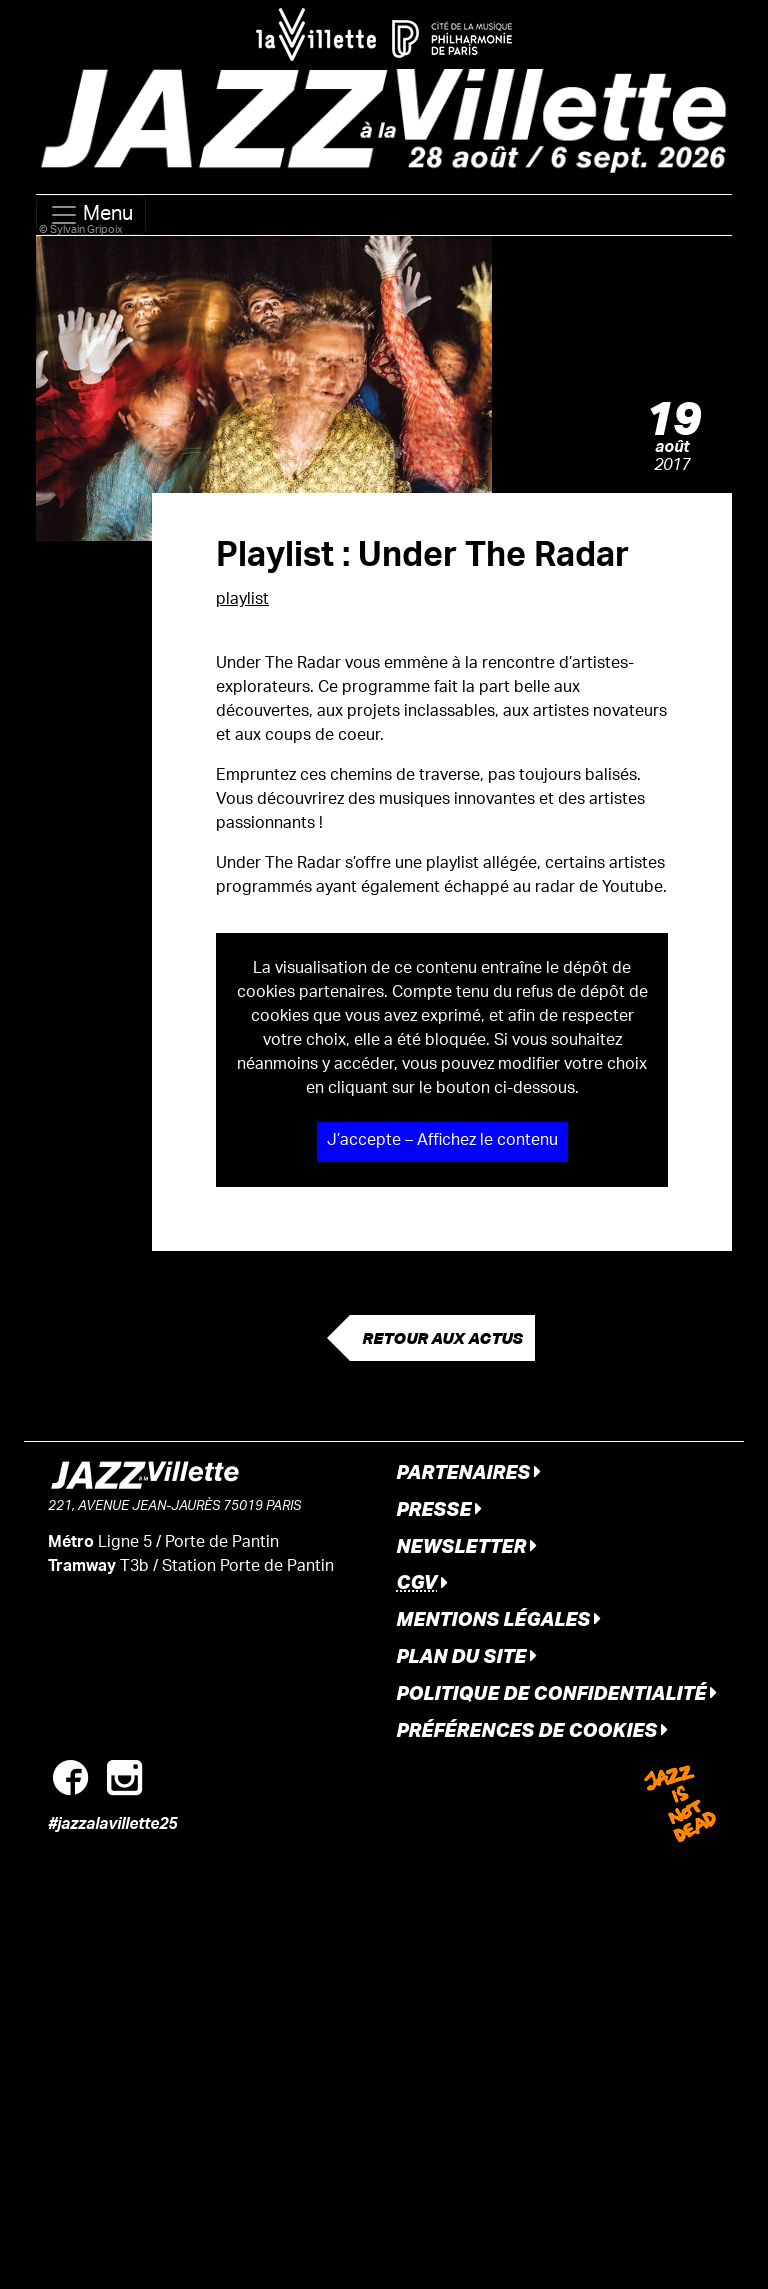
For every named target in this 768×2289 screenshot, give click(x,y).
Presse (439, 1508)
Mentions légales (498, 1618)
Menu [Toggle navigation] (91, 215)
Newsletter (466, 1545)
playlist (242, 600)
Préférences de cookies (532, 1729)
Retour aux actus (442, 1338)
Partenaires (468, 1471)
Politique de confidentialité (556, 1692)
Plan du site (466, 1655)
